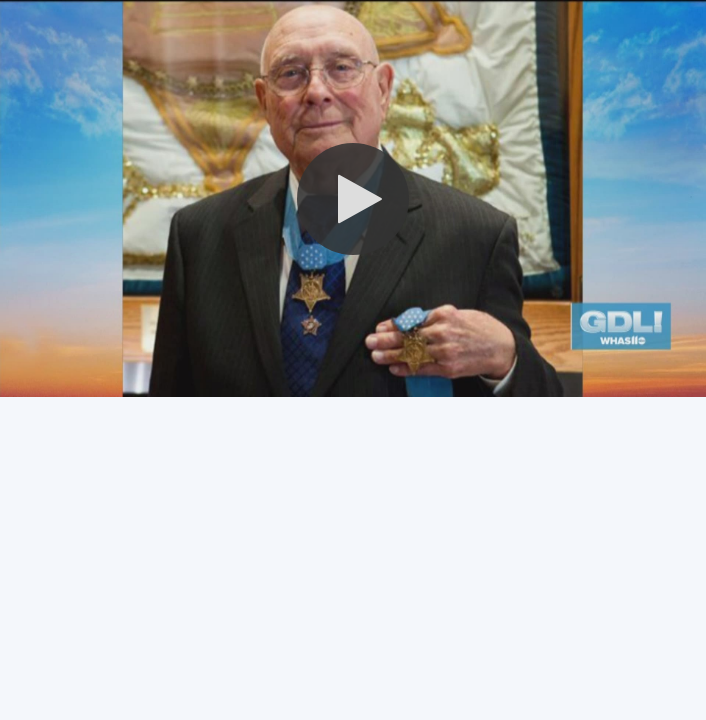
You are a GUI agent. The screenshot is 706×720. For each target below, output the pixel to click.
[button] (353, 199)
